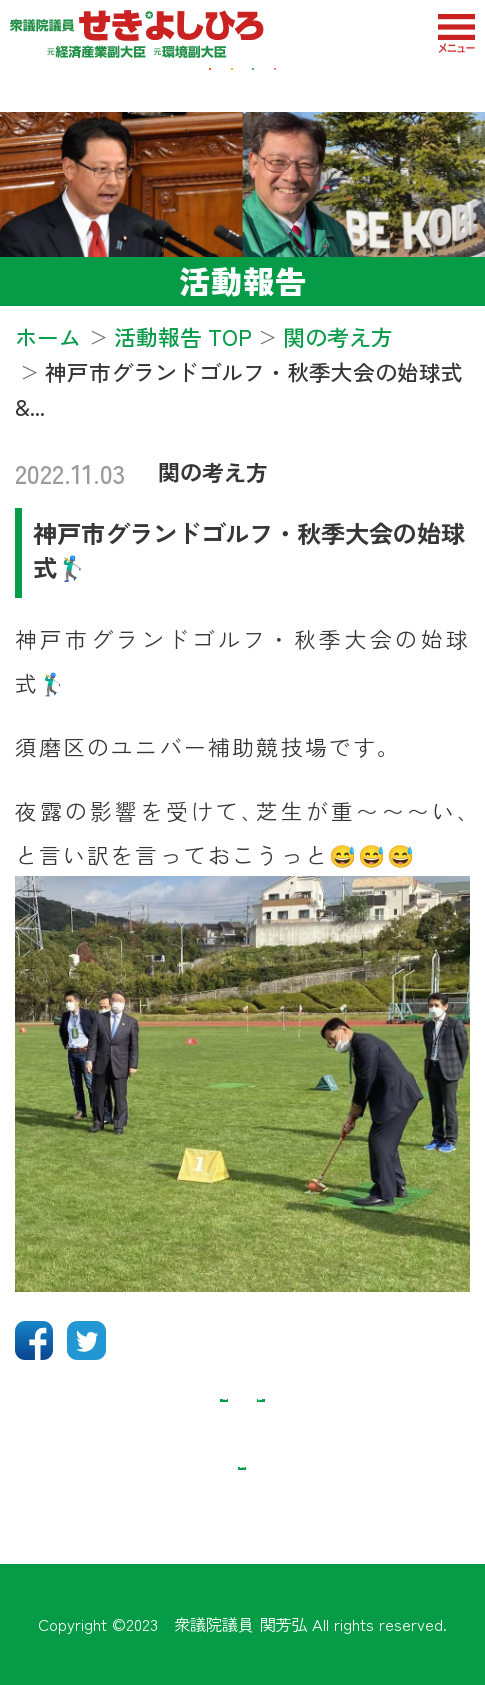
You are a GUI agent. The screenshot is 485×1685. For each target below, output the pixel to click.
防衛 (315, 83)
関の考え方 (213, 471)
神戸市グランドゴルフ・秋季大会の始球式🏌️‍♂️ (249, 549)
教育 (404, 83)
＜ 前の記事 (146, 1421)
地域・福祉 (198, 83)
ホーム (48, 336)
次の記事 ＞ (339, 1421)
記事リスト (242, 1489)
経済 (81, 83)
